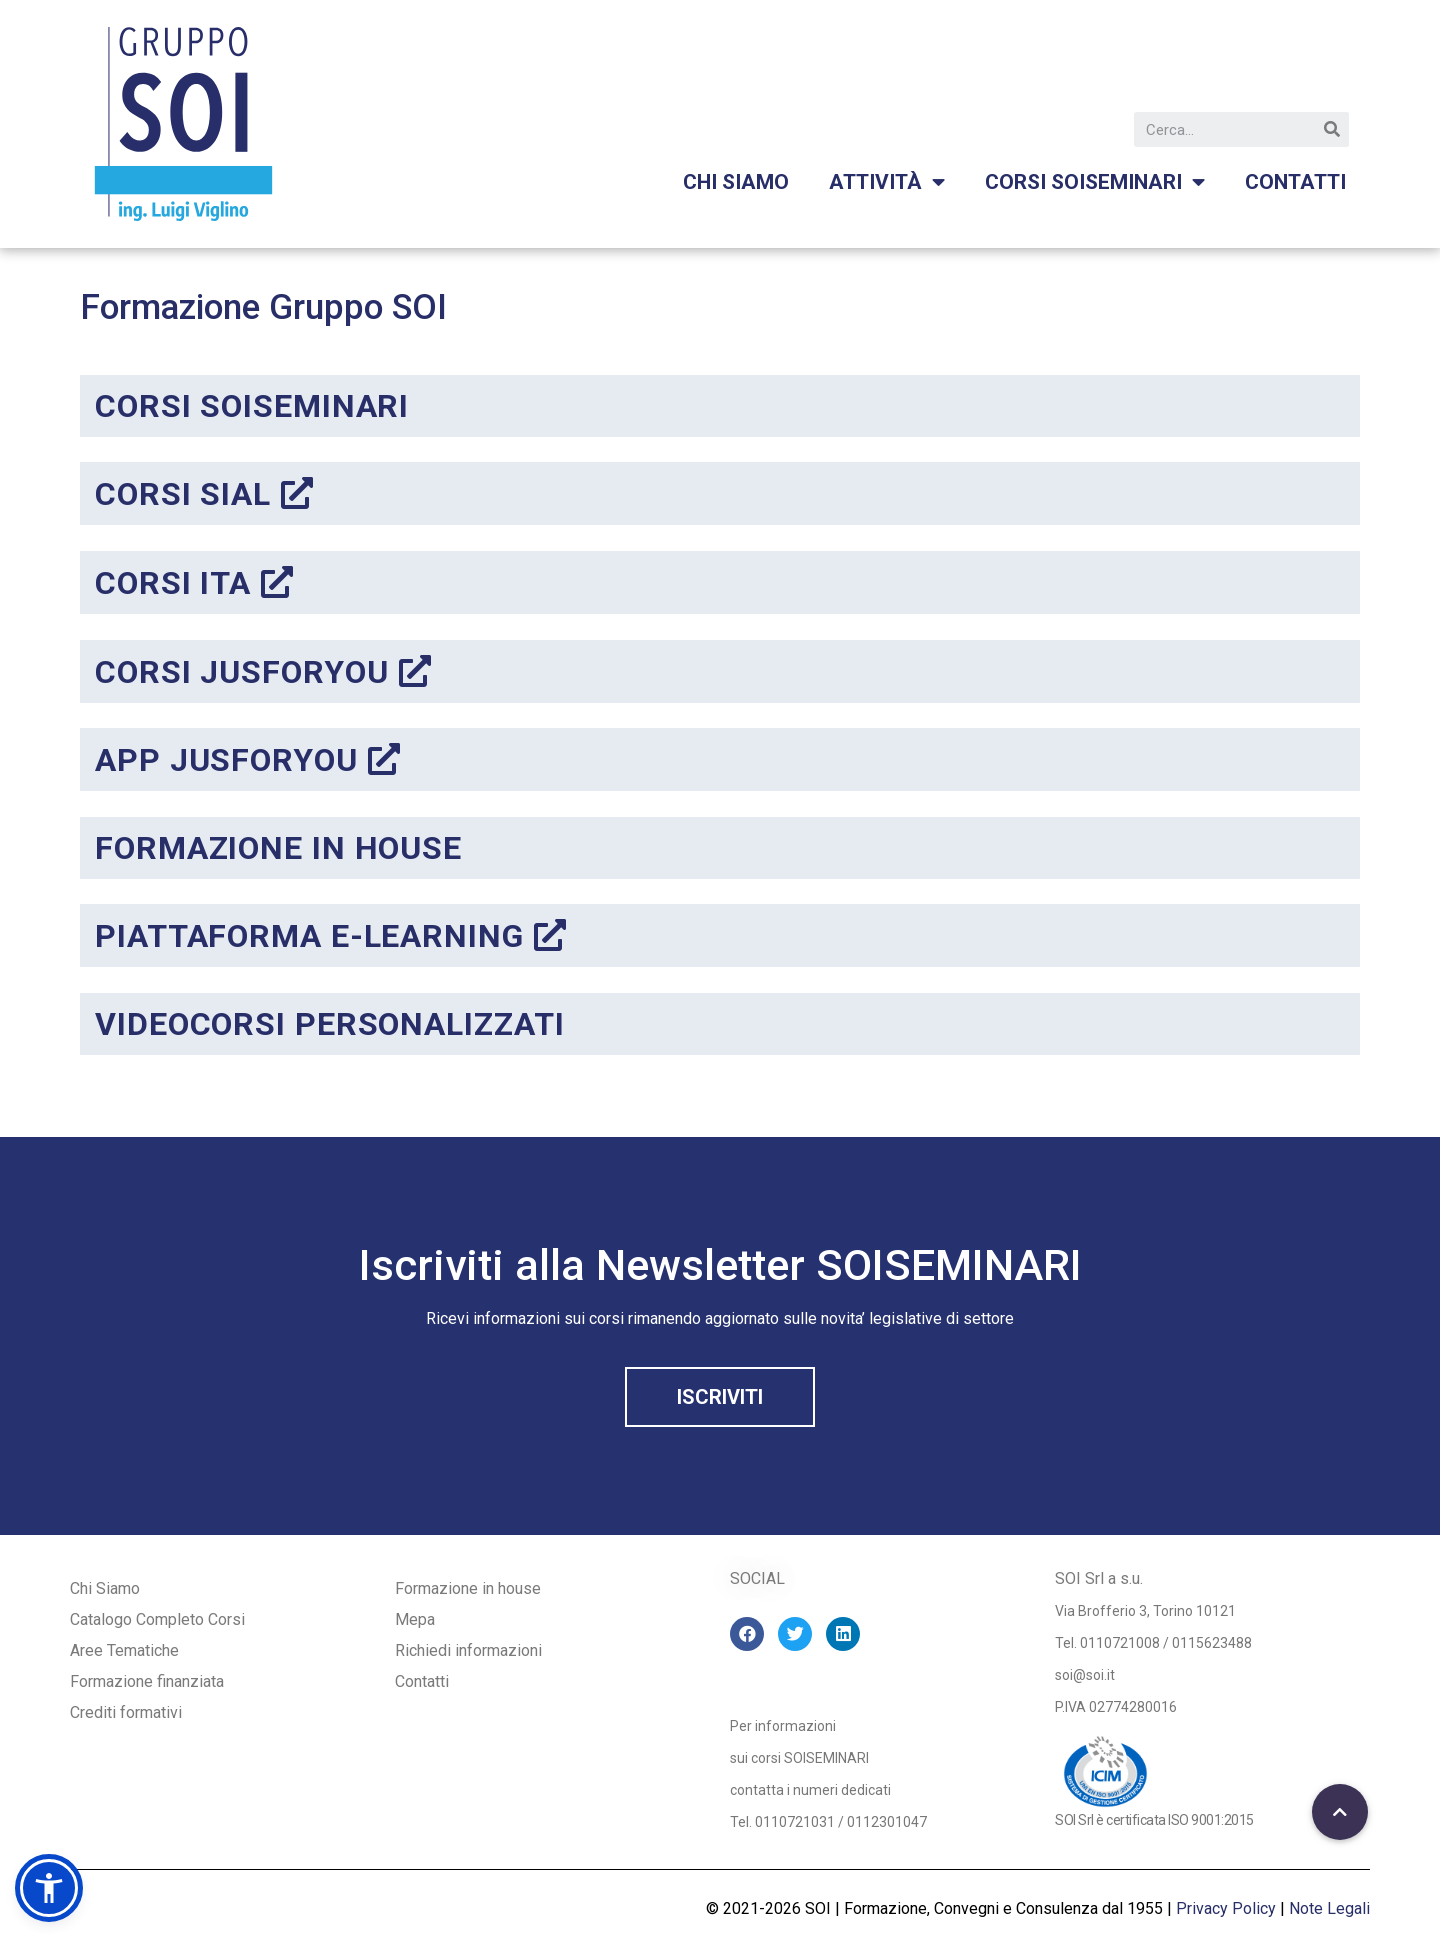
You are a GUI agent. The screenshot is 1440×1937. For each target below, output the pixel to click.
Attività (887, 182)
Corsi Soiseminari (1095, 182)
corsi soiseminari (252, 406)
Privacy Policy (1226, 1908)
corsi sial (204, 494)
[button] (720, 1397)
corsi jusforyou (263, 672)
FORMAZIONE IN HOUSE (278, 848)
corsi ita (194, 583)
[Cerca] (1331, 129)
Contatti (1295, 182)
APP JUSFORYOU (248, 760)
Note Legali (1329, 1908)
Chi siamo (736, 182)
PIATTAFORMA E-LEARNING (331, 936)
